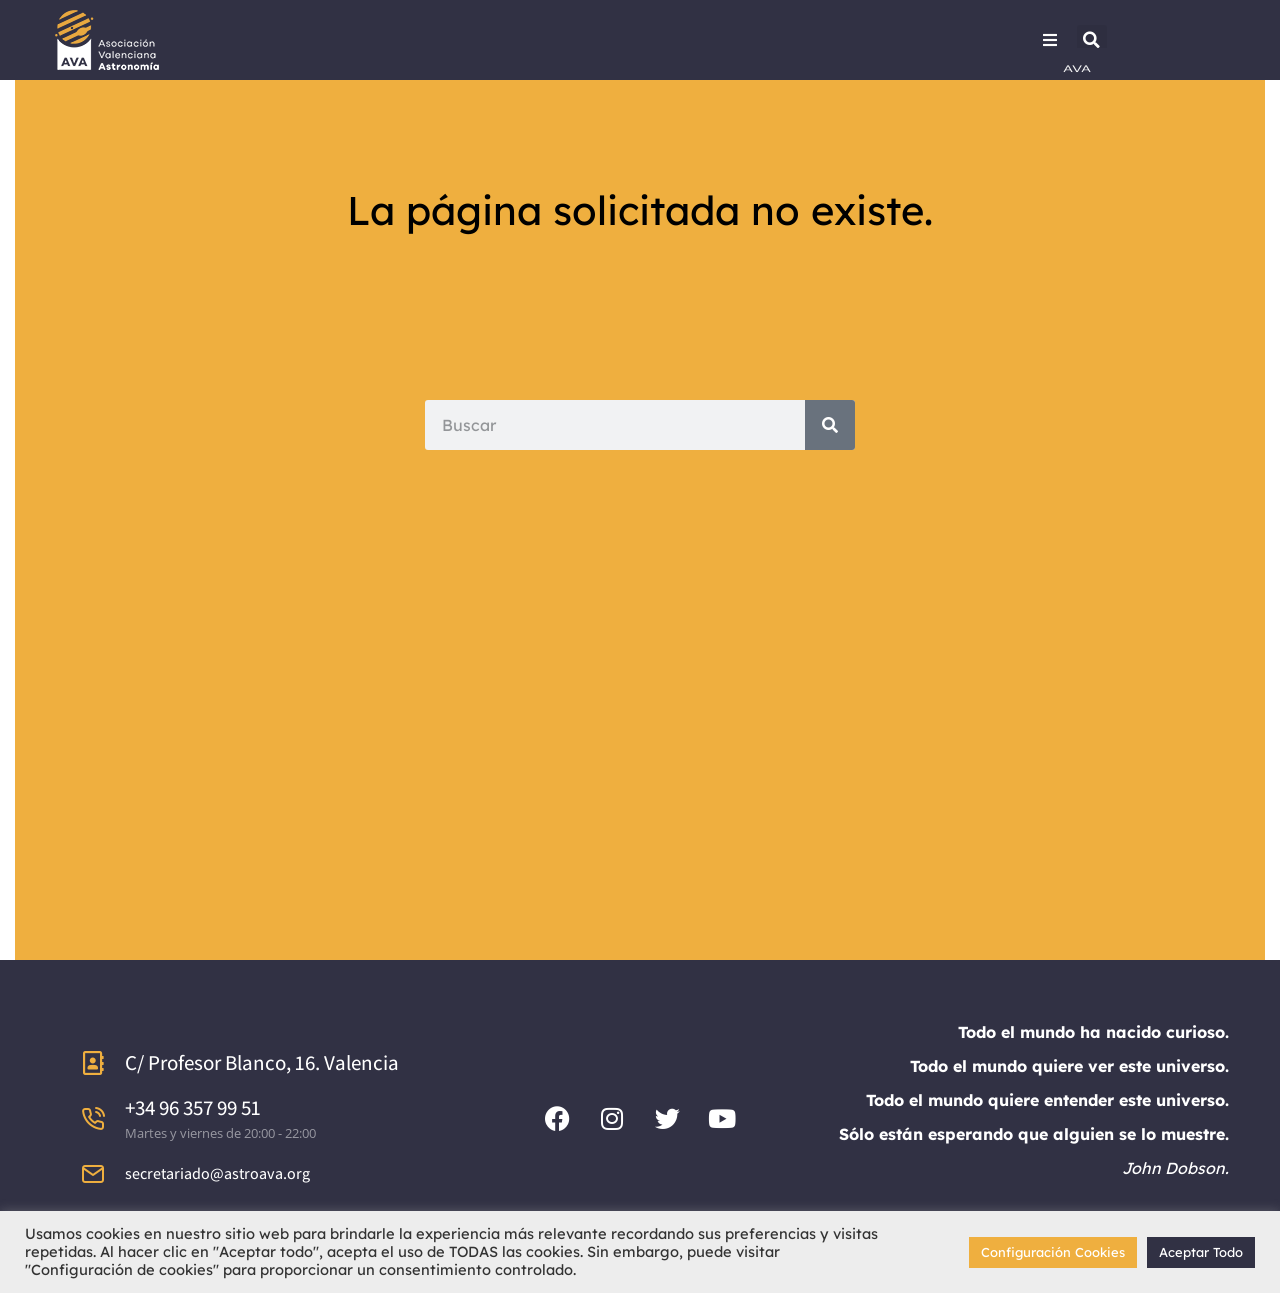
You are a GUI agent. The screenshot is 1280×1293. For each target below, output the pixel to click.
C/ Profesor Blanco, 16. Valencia (262, 1062)
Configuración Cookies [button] (1053, 1252)
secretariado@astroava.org (217, 1173)
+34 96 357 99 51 (193, 1107)
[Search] (830, 425)
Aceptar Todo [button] (1201, 1252)
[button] (1092, 40)
